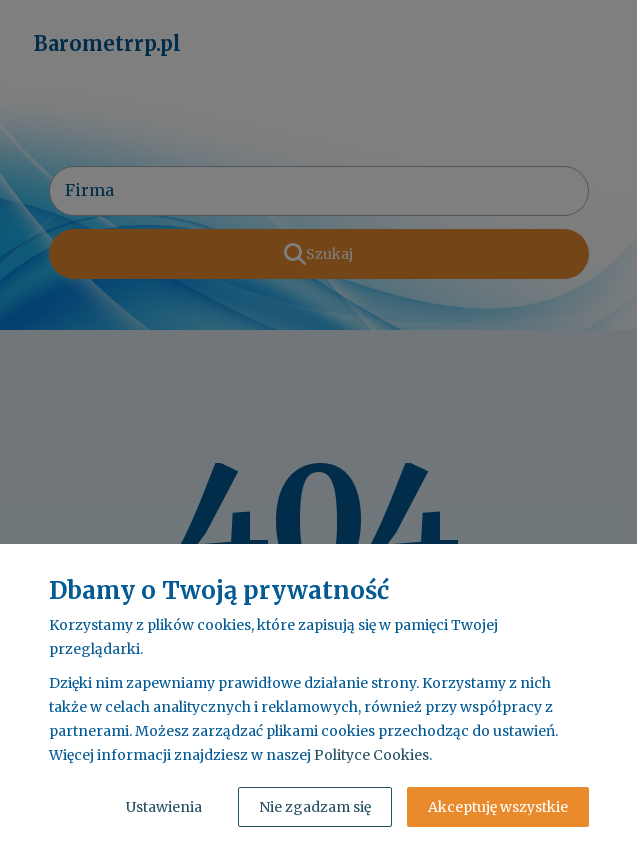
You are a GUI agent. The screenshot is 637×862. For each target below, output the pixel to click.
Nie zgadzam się (315, 807)
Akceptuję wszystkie (498, 807)
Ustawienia (164, 807)
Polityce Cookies (371, 755)
